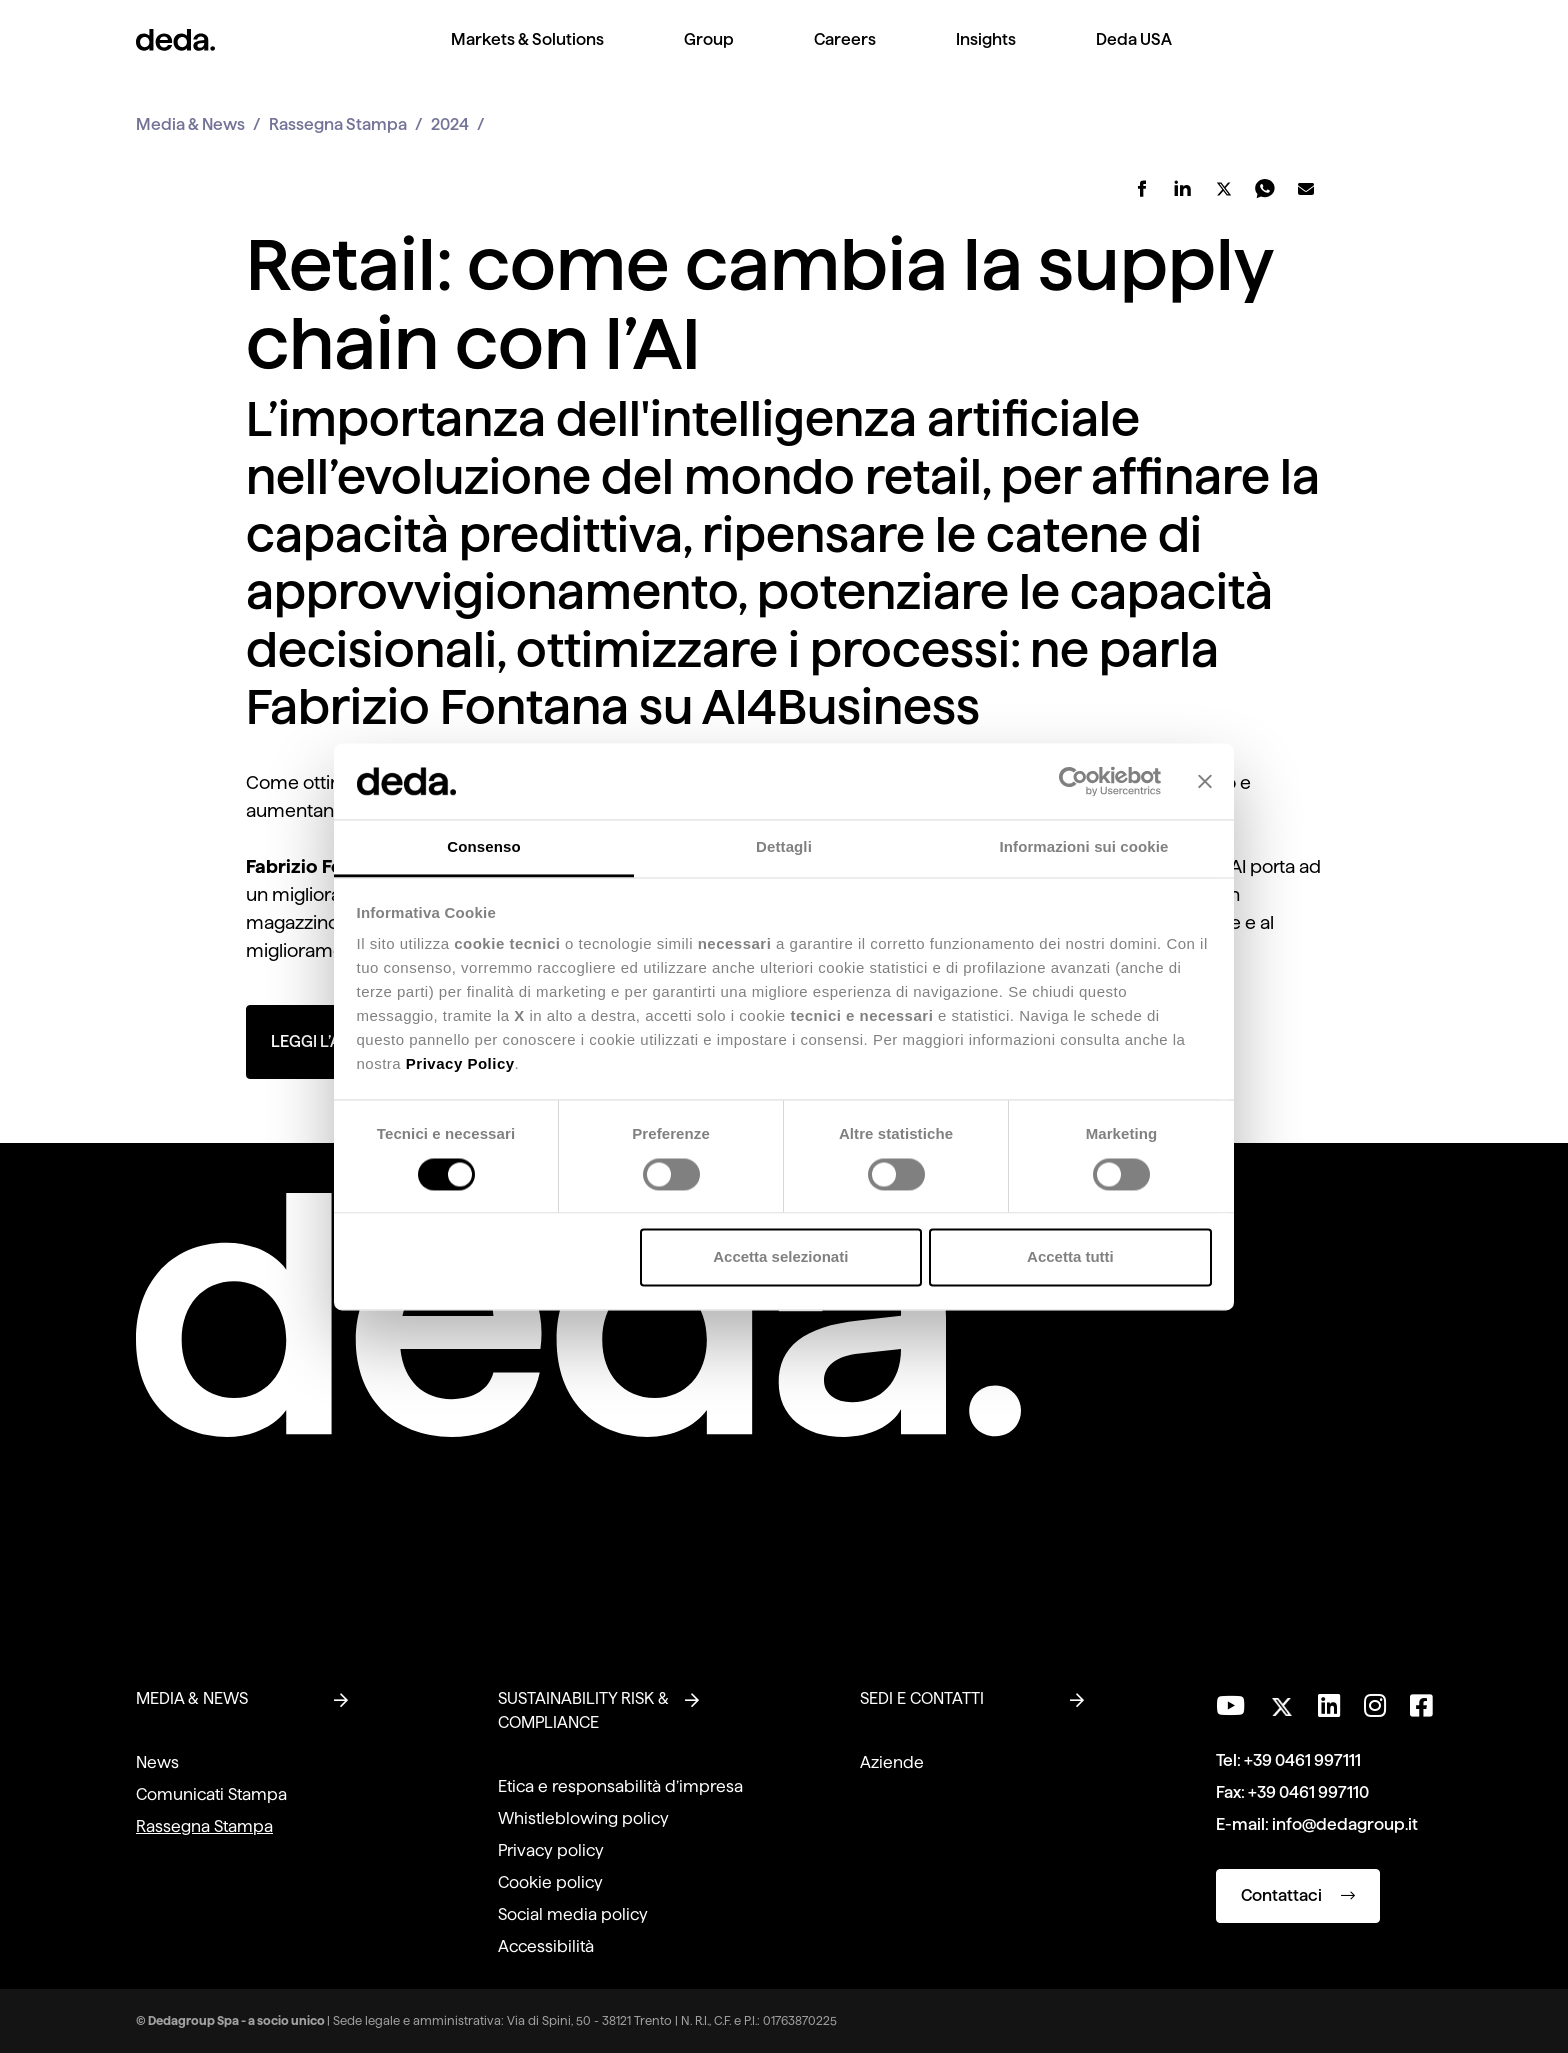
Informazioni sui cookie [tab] (1084, 847)
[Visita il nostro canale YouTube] (1230, 1706)
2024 (450, 124)
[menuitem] (527, 55)
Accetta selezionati (780, 1257)
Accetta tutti (1070, 1257)
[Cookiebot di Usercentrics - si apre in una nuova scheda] (1073, 781)
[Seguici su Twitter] (1281, 1701)
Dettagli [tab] (784, 847)
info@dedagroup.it (1345, 1824)
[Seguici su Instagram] (1375, 1706)
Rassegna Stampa (338, 124)
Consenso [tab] (483, 847)
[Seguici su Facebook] (1421, 1706)
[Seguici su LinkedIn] (1329, 1706)
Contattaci (1298, 1895)
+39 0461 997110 (1308, 1792)
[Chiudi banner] (1205, 781)
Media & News (190, 124)
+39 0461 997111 (1302, 1760)
